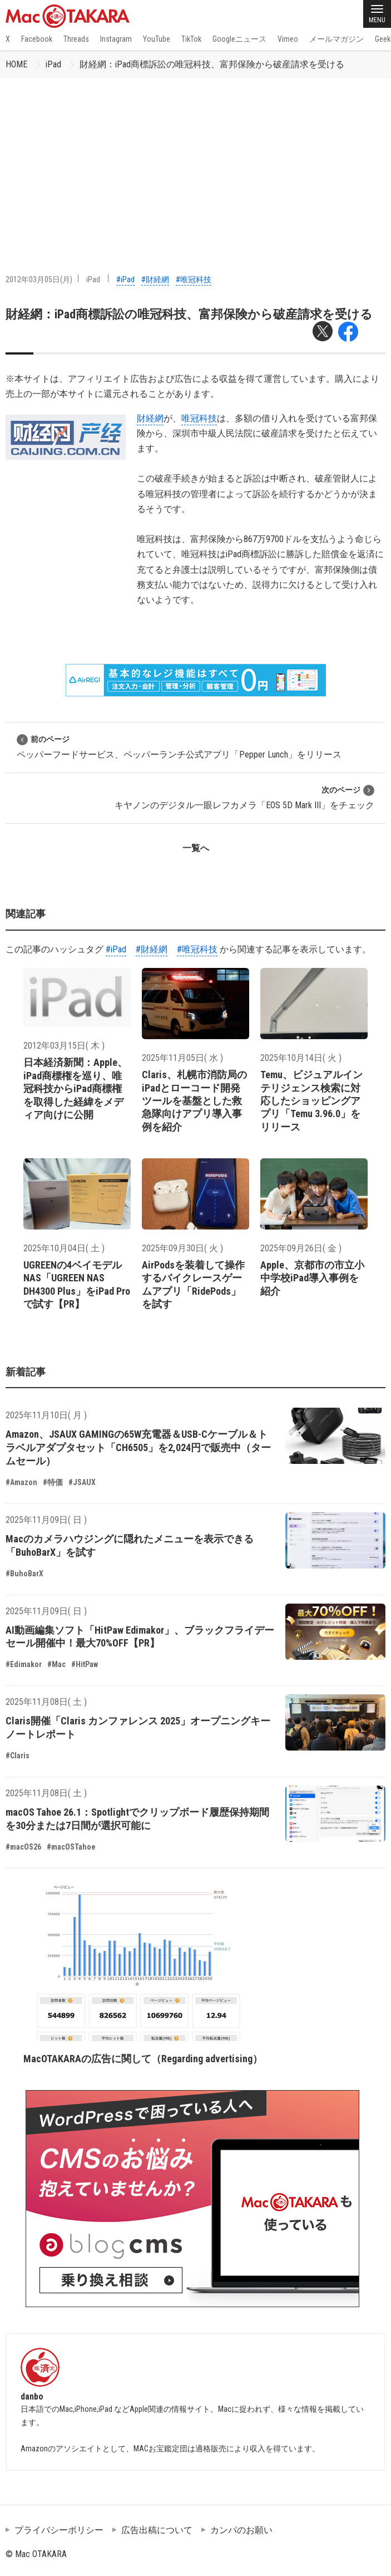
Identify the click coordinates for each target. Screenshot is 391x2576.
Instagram (116, 39)
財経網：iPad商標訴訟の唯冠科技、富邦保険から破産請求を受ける (212, 64)
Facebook (36, 39)
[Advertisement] (195, 162)
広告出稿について (156, 2530)
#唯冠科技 (193, 279)
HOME (16, 64)
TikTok (191, 39)
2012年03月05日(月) (39, 279)
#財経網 (155, 279)
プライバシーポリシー (58, 2530)
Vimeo (288, 39)
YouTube (156, 39)
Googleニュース (239, 39)
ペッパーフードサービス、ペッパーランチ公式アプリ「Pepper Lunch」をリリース (179, 747)
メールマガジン (336, 39)
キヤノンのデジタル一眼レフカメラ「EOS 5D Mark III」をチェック (244, 797)
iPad (53, 64)
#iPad (125, 279)
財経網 (150, 418)
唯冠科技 (199, 418)
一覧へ (195, 848)
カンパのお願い (241, 2530)
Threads (76, 39)
